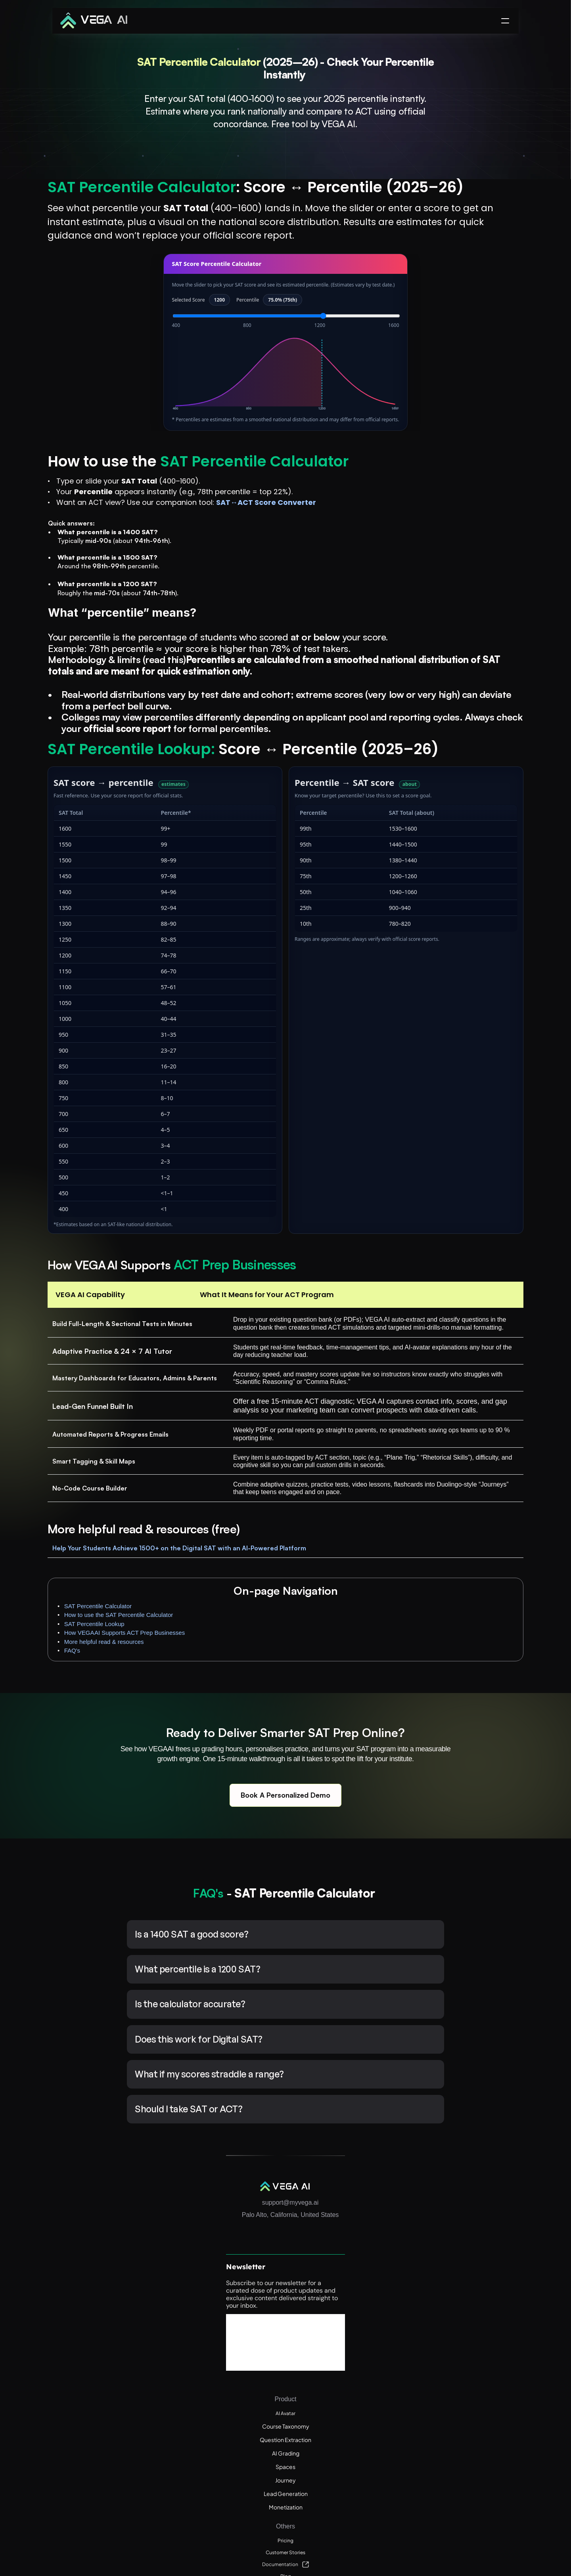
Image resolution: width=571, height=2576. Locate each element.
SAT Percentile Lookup (468, 248)
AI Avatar (362, 2302)
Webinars (442, 2356)
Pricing (439, 2302)
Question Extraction (376, 2329)
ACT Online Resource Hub (463, 2396)
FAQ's (446, 284)
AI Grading (364, 2343)
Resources (285, 26)
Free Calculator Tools (457, 2369)
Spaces (360, 2356)
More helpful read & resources (477, 275)
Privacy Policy (448, 2437)
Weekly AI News (450, 2383)
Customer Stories (453, 2316)
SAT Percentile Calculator (471, 222)
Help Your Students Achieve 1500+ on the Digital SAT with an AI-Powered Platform (170, 1705)
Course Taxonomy (374, 2316)
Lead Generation (373, 2383)
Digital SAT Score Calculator (465, 2469)
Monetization (367, 2396)
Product (228, 26)
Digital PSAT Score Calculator (467, 2482)
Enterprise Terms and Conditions (472, 2410)
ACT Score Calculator (457, 2509)
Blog (436, 2343)
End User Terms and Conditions (470, 2423)
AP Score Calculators (457, 2496)
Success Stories (396, 26)
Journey (361, 2369)
